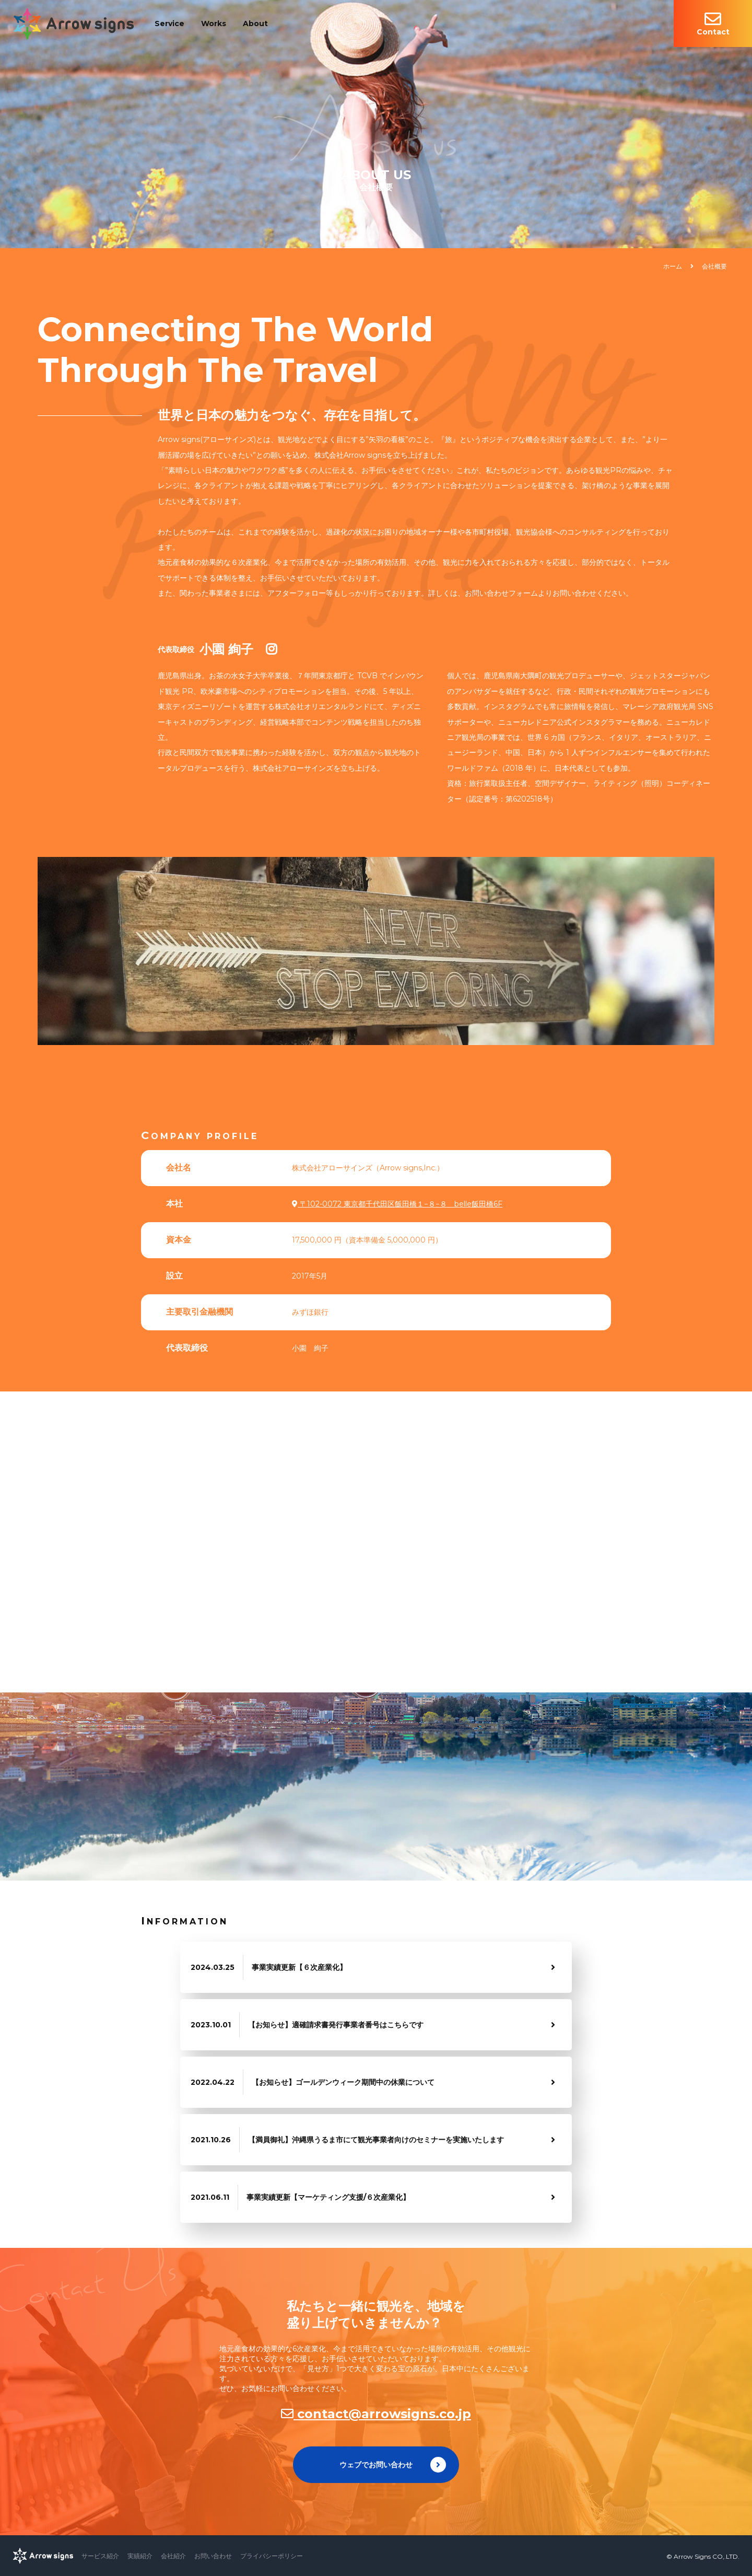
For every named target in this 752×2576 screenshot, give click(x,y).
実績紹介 (139, 2556)
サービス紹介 (100, 2556)
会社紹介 (173, 2556)
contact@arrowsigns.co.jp (376, 2413)
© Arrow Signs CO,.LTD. (702, 2556)
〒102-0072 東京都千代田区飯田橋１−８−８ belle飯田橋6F (397, 1204)
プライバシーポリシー (271, 2556)
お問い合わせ (213, 2556)
